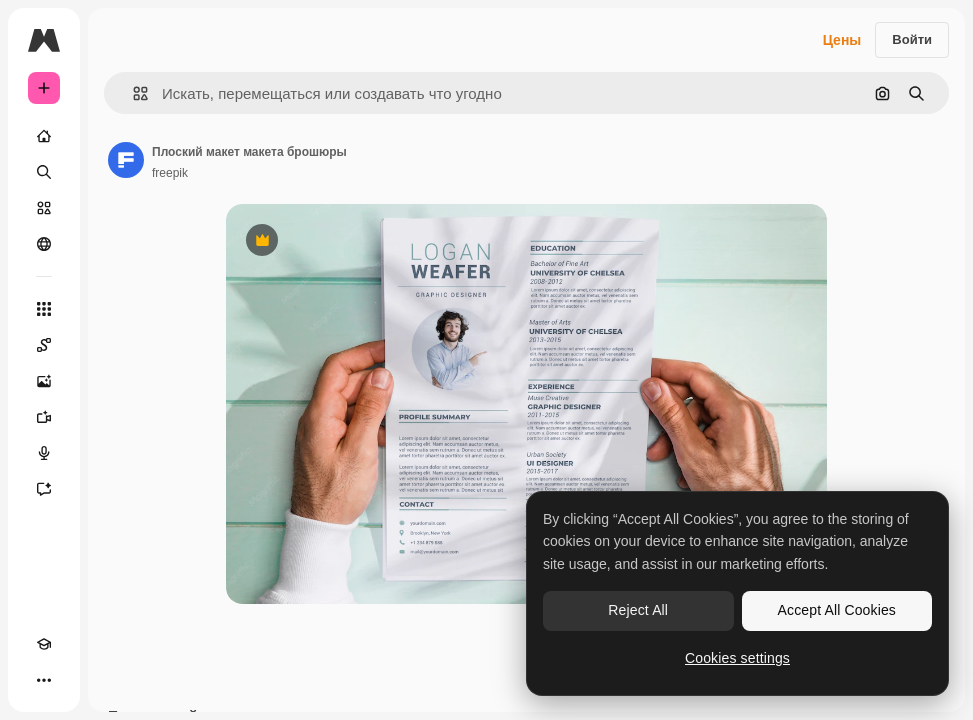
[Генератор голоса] (44, 453)
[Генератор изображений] (44, 381)
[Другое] (44, 680)
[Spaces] (44, 345)
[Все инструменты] (44, 309)
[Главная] (44, 136)
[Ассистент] (44, 489)
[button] (132, 93)
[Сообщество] (44, 244)
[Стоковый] (44, 208)
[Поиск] (44, 172)
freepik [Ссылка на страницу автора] (170, 173)
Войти (912, 39)
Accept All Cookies (837, 610)
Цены (842, 40)
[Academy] (44, 644)
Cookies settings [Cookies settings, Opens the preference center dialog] (737, 658)
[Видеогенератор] (44, 417)
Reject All (638, 610)
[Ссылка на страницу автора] (126, 160)
